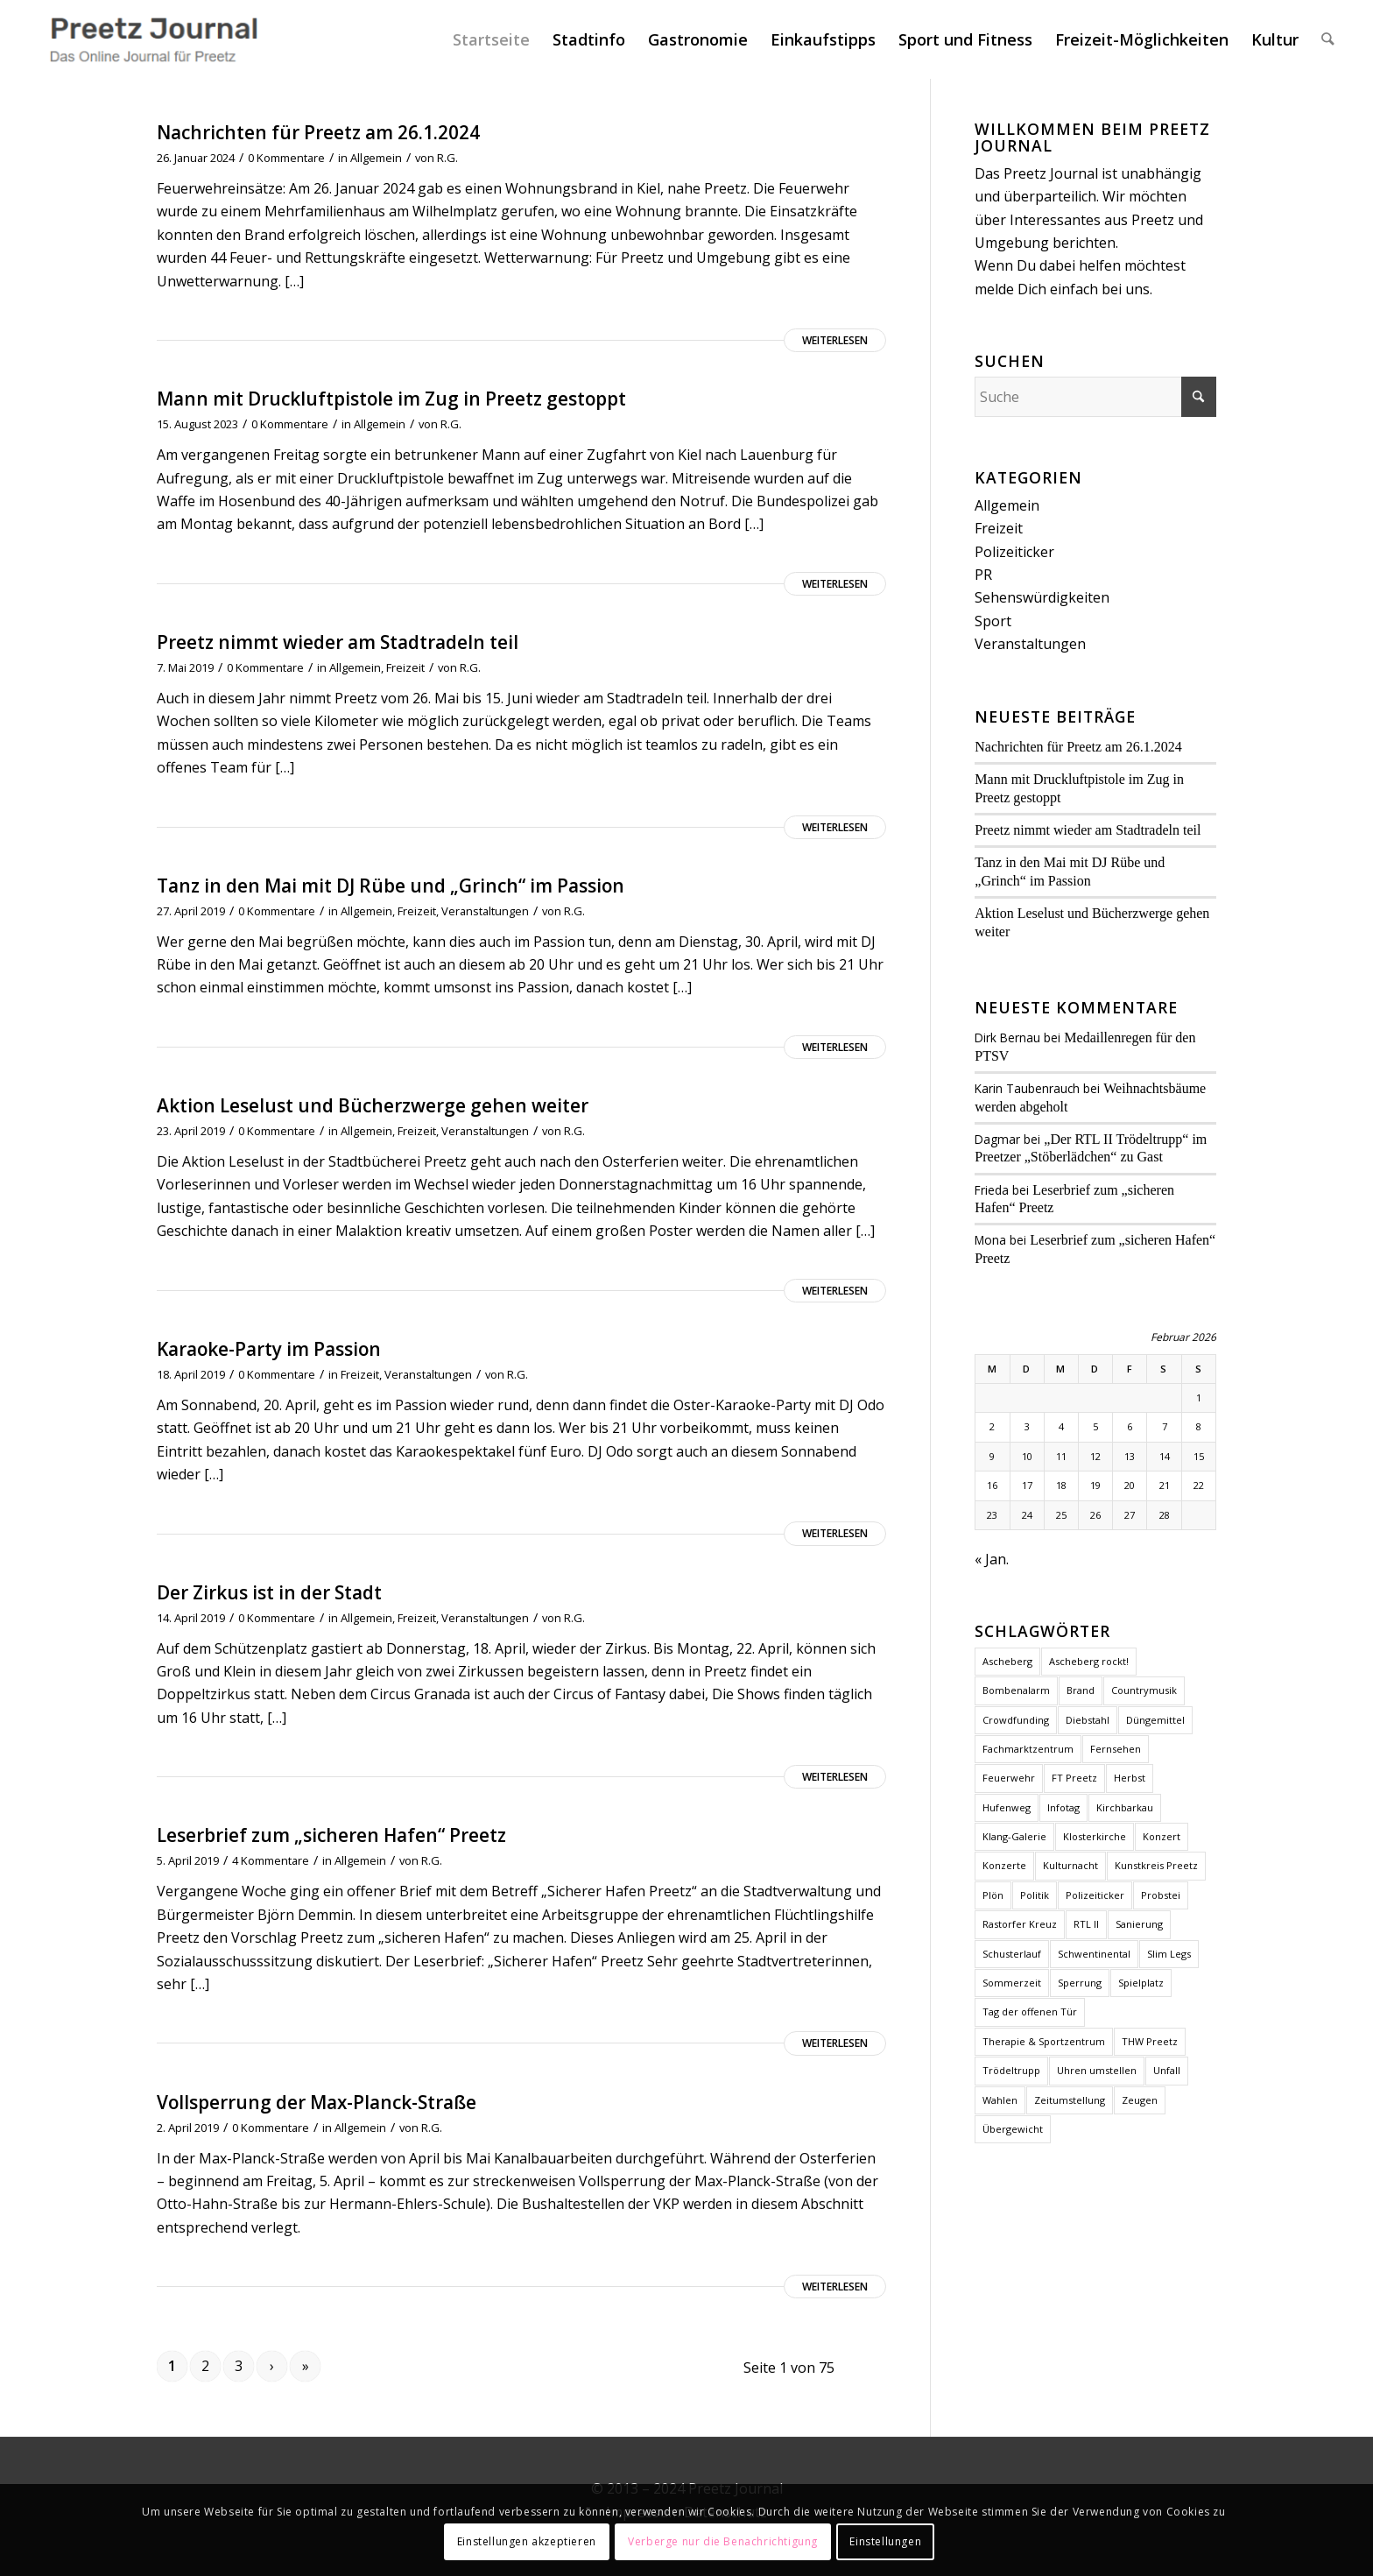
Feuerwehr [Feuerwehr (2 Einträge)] (1008, 1777)
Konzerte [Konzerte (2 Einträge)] (1004, 1865)
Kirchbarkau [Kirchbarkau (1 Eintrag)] (1124, 1807)
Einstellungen (885, 2541)
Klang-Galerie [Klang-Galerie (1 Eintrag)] (1014, 1836)
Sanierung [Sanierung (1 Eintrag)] (1139, 1923)
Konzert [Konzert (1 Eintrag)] (1161, 1836)
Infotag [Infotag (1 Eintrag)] (1063, 1807)
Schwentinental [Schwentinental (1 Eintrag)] (1094, 1953)
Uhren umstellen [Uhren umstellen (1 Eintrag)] (1097, 2070)
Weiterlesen (835, 340)
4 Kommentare (270, 1860)
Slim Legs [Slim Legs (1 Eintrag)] (1169, 1953)
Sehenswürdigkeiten (1042, 597)
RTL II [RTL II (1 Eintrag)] (1086, 1923)
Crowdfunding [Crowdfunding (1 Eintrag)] (1015, 1719)
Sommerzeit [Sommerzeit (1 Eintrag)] (1011, 1982)
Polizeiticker (1014, 551)
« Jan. (992, 1559)
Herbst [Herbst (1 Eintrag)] (1129, 1777)
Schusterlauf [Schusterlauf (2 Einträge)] (1011, 1953)
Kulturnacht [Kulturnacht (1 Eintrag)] (1070, 1865)
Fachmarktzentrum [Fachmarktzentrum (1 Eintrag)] (1028, 1748)
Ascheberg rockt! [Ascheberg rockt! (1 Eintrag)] (1089, 1661)
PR (983, 574)
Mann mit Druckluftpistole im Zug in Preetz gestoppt (391, 398)
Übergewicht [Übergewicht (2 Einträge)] (1012, 2128)
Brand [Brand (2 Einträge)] (1081, 1690)
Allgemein (376, 158)
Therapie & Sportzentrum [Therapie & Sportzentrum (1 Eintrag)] (1043, 2041)
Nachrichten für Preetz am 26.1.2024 (318, 132)
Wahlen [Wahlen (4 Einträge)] (999, 2100)
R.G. (447, 158)
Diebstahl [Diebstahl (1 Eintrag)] (1087, 1719)
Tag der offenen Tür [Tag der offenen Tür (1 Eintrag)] (1029, 2011)
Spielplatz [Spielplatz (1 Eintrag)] (1141, 1982)
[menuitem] (492, 39)
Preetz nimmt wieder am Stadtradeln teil (337, 642)
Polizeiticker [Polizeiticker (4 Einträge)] (1095, 1895)
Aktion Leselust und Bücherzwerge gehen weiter (372, 1105)
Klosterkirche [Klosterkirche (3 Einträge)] (1094, 1836)
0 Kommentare (286, 158)
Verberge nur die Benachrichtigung (723, 2541)
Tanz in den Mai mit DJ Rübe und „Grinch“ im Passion (390, 885)
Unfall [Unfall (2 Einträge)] (1166, 2070)
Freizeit (405, 667)
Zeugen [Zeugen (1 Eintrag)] (1140, 2100)
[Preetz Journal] (152, 39)
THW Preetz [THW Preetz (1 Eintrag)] (1150, 2041)
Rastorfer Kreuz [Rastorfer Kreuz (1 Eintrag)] (1019, 1923)
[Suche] (1328, 39)
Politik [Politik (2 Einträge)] (1034, 1895)
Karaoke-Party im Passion (269, 1349)
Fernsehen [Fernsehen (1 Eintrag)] (1115, 1748)
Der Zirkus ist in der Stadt (269, 1592)
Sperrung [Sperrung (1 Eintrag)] (1080, 1982)
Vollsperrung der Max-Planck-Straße (316, 2102)
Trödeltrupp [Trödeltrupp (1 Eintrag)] (1011, 2070)
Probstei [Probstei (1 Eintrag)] (1160, 1895)
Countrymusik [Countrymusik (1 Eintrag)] (1144, 1690)
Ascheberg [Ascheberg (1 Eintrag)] (1007, 1661)
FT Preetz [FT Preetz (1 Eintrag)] (1074, 1777)
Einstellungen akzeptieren (526, 2541)
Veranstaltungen (485, 911)
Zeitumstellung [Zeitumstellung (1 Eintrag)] (1069, 2100)
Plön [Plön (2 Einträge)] (992, 1895)
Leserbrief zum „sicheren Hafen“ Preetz (331, 1835)
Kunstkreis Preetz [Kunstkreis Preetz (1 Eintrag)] (1156, 1865)
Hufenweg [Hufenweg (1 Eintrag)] (1006, 1807)
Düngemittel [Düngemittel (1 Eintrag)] (1155, 1719)
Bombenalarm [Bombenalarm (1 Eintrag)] (1016, 1690)
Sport (993, 621)
